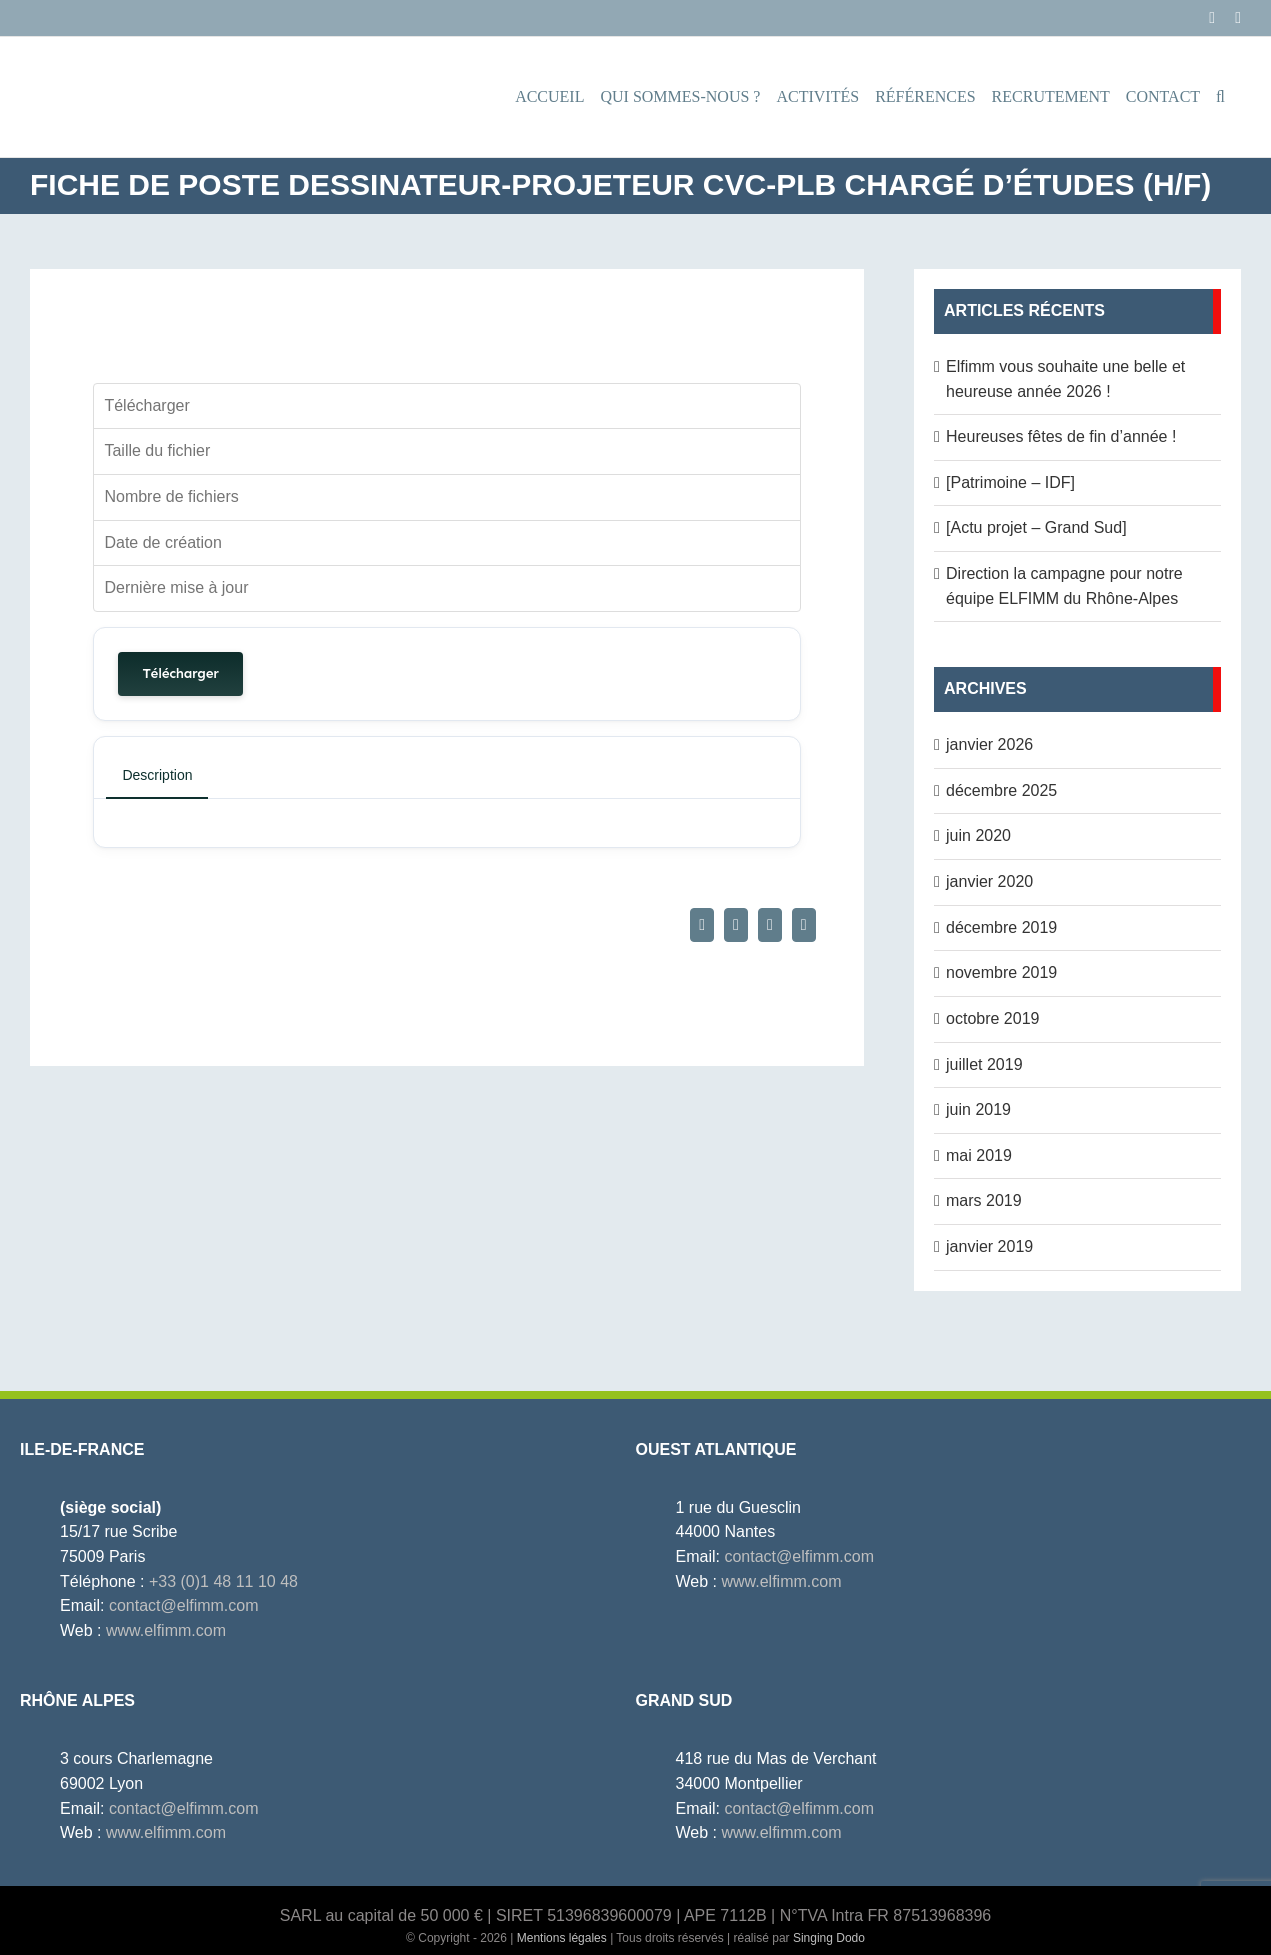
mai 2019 (979, 1155)
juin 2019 (978, 1109)
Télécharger (180, 673)
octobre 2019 (992, 1018)
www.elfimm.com (166, 1630)
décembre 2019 (1001, 927)
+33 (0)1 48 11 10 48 (223, 1581)
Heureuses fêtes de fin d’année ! (1061, 436)
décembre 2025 (1001, 790)
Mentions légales (562, 1938)
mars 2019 (984, 1200)
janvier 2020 (989, 881)
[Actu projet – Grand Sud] (1036, 527)
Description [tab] (157, 775)
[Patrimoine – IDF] (1010, 482)
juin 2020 (978, 835)
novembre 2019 (1001, 972)
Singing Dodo (829, 1938)
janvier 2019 (989, 1246)
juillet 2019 (984, 1064)
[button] (1220, 97)
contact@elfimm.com (184, 1605)
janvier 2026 (989, 744)
